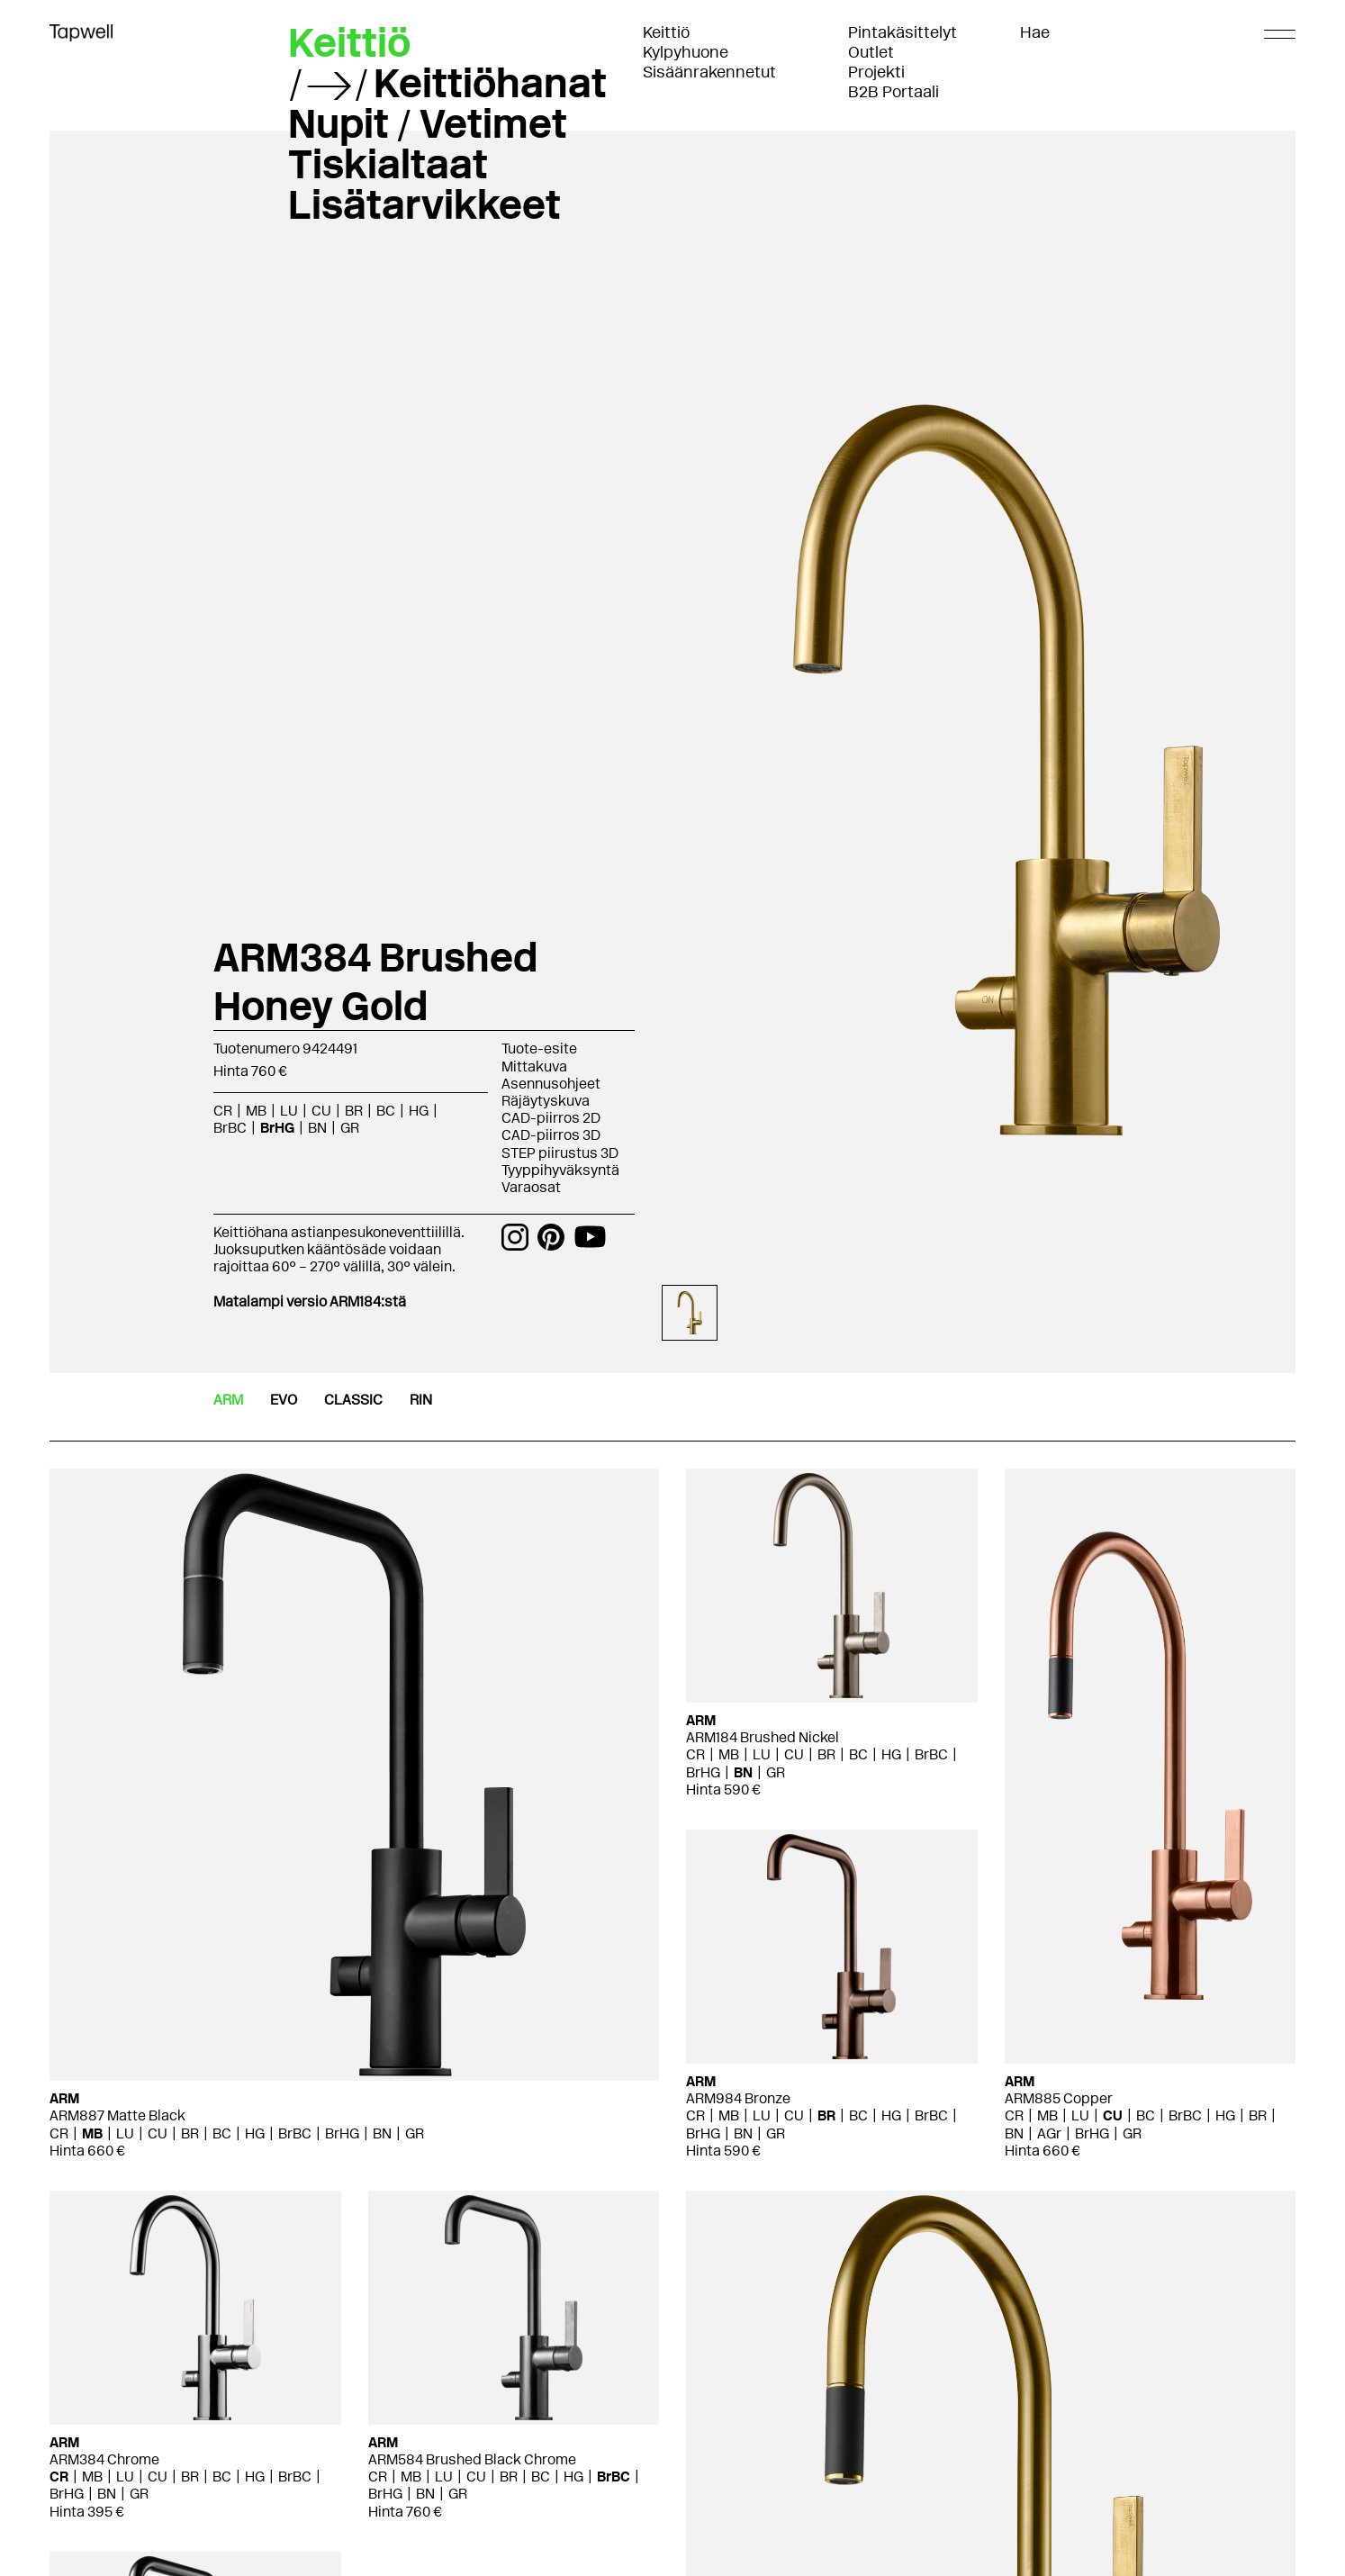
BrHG (277, 1127)
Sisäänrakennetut (709, 72)
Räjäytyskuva (545, 1100)
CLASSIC (353, 1399)
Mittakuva (534, 1066)
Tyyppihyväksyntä (560, 1170)
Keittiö (666, 32)
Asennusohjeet (550, 1083)
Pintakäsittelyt (902, 32)
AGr (1049, 2133)
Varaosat (531, 1187)
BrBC (230, 1127)
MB (256, 1110)
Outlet (871, 52)
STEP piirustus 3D (559, 1152)
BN (317, 1127)
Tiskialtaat (388, 164)
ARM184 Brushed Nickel (762, 1737)
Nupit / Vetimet (427, 123)
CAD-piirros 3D (550, 1134)
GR (349, 1127)
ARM (228, 1399)
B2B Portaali (893, 92)
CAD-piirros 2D (550, 1117)
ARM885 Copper (1059, 2098)
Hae (1035, 32)
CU (321, 1110)
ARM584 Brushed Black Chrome (472, 2459)
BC (385, 1110)
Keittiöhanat (490, 83)
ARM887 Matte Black (117, 2115)
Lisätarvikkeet (424, 204)
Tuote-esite (539, 1048)
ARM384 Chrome (104, 2459)
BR (354, 1110)
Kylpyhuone (685, 52)
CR (222, 1110)
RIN (421, 1399)
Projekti (876, 72)
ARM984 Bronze (738, 2098)
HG (419, 1110)
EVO (283, 1399)
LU (289, 1110)
